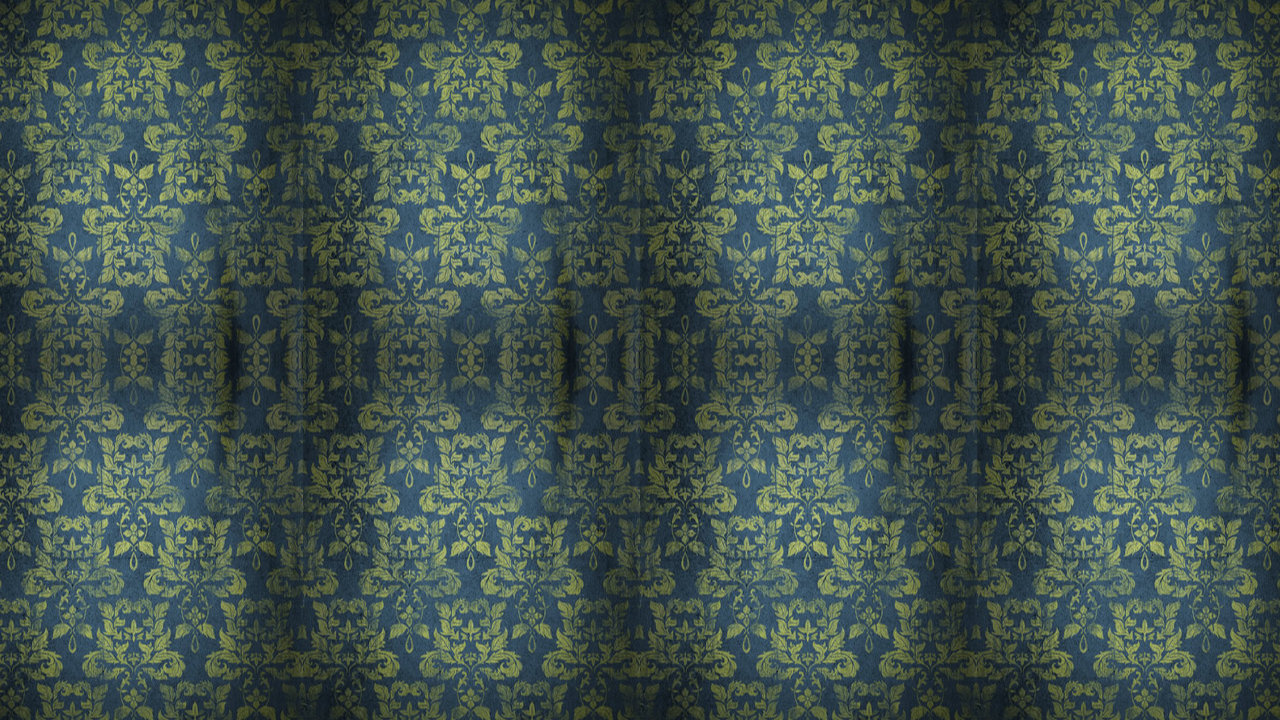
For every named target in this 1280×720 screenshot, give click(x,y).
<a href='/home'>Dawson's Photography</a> (640, 360)
